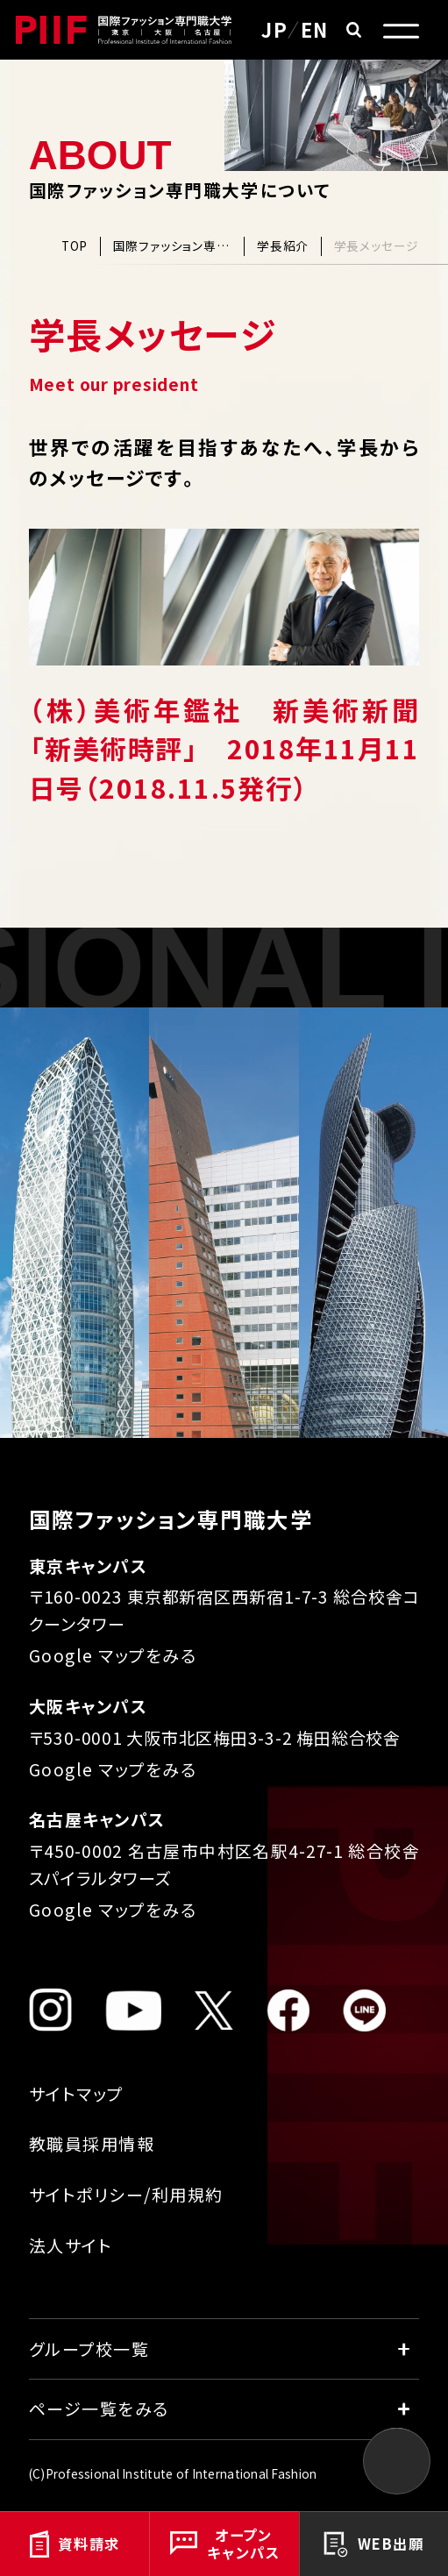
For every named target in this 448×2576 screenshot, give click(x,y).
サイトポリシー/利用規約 (126, 2194)
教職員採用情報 (92, 2143)
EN (315, 29)
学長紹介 (283, 245)
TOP (74, 245)
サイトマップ (76, 2093)
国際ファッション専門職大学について (172, 245)
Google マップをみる (113, 1655)
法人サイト (71, 2245)
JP (274, 29)
